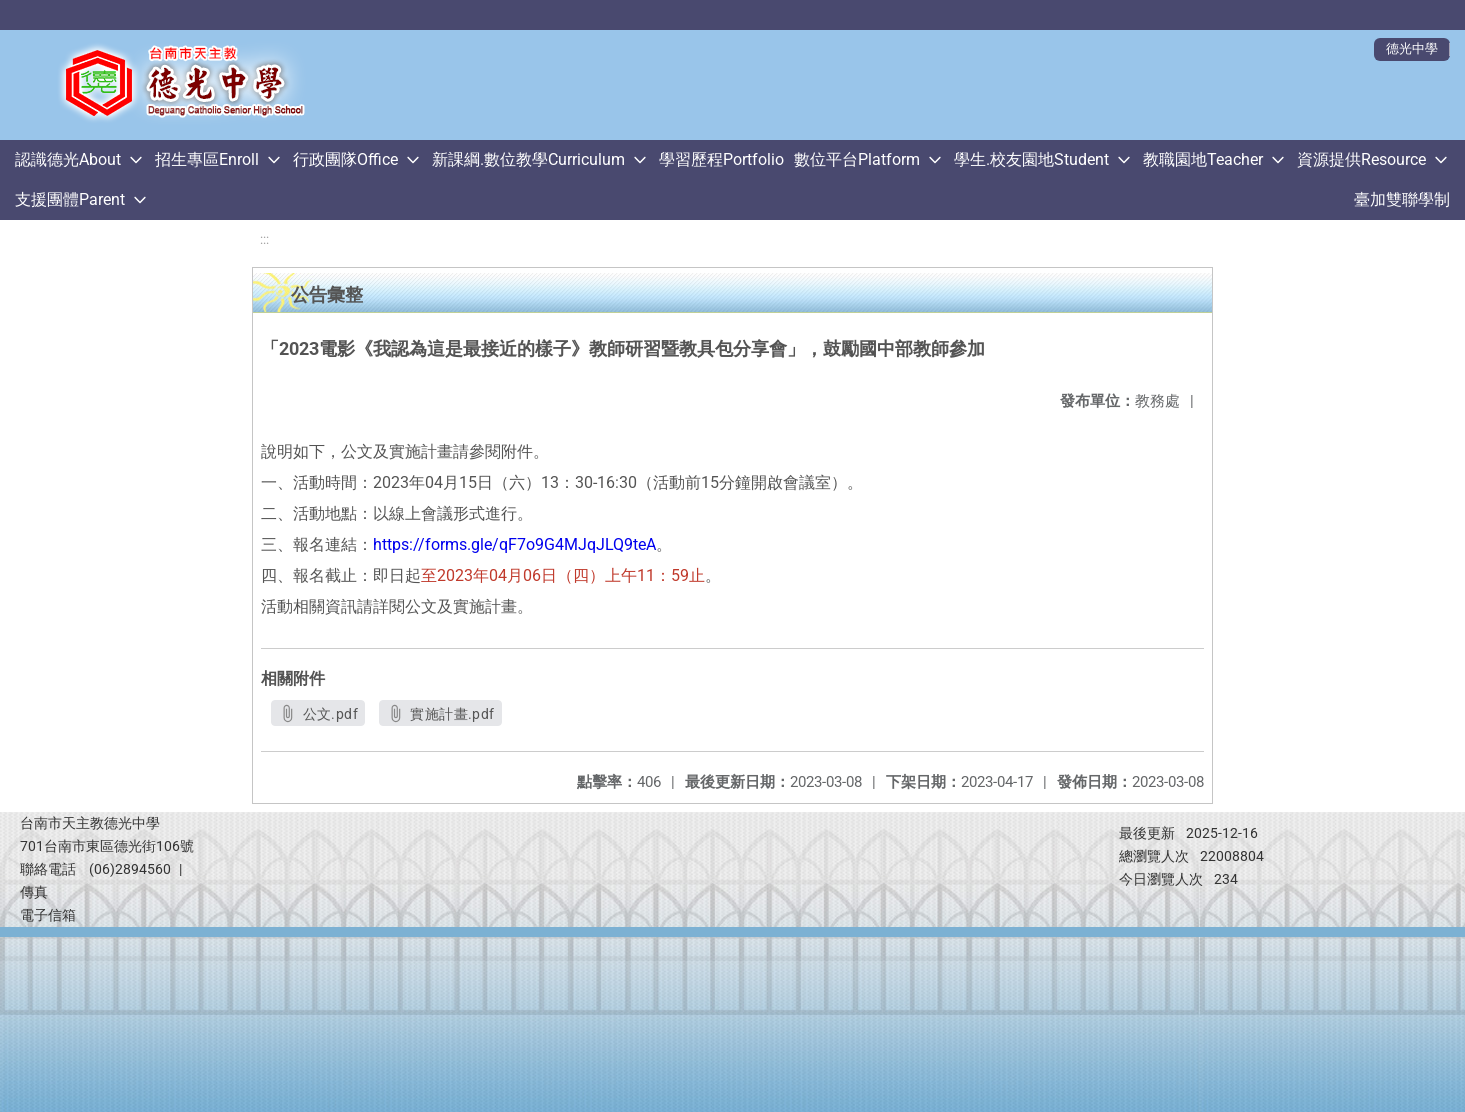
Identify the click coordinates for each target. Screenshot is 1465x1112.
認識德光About (68, 159)
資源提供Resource (1361, 159)
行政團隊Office (345, 159)
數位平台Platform (857, 159)
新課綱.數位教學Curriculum (528, 159)
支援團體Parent (70, 199)
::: (264, 239)
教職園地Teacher (1203, 159)
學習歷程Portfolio (721, 159)
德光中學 (1412, 48)
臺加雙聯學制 (1402, 199)
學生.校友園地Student (1031, 159)
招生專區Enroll (207, 159)
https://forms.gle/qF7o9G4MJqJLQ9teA (514, 544)
